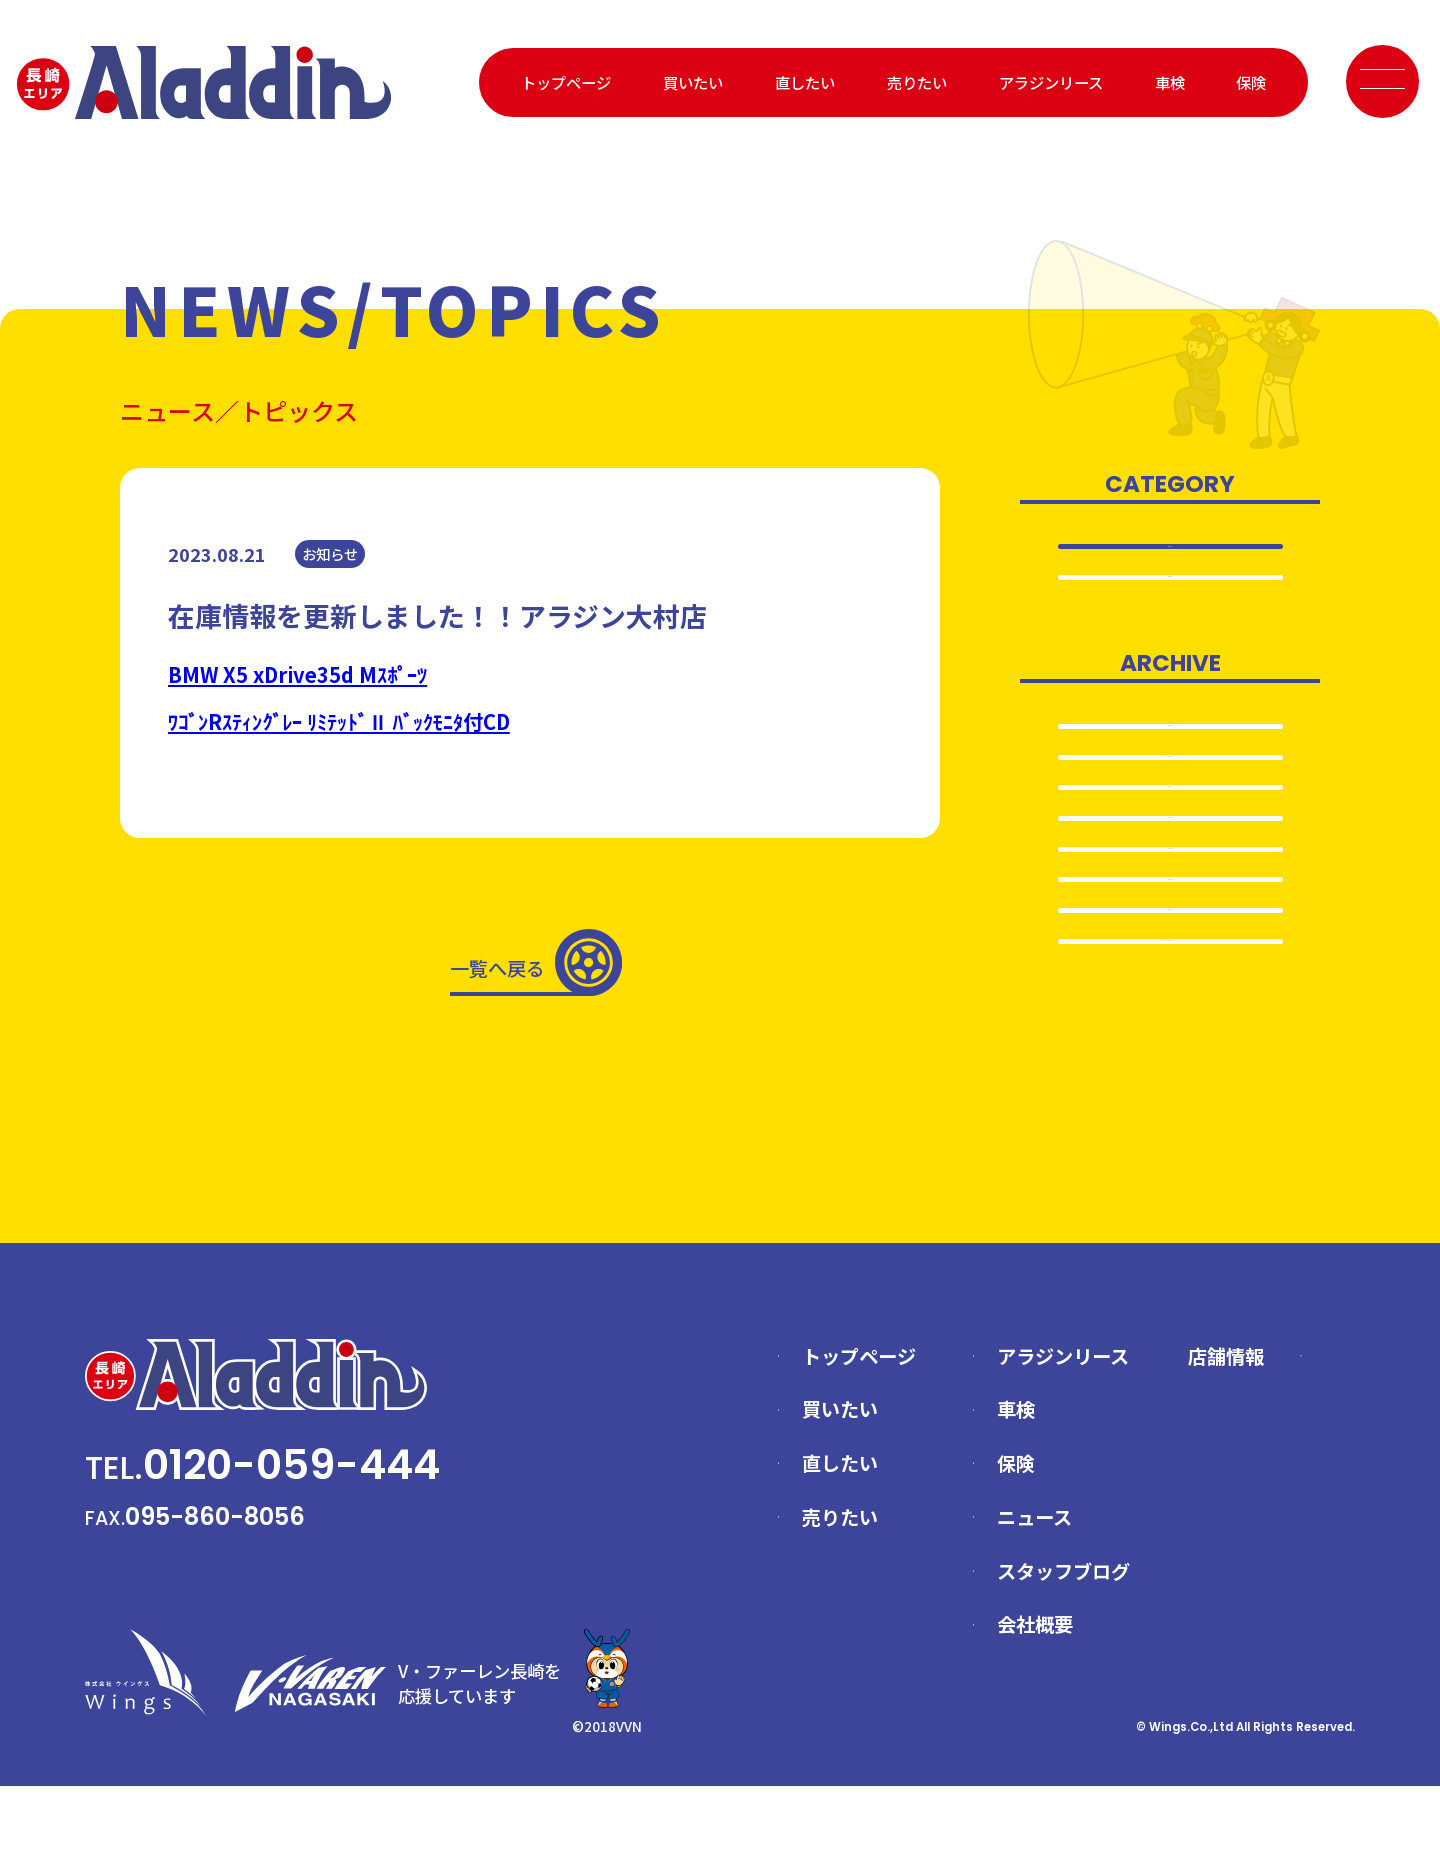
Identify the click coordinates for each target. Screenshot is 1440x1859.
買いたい (693, 82)
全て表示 (1170, 547)
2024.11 (1170, 794)
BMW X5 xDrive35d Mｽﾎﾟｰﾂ (297, 674)
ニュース (1034, 1590)
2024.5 (1170, 881)
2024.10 (1170, 837)
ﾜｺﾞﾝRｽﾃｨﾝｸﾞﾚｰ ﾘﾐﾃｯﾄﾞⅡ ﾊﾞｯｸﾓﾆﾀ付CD (339, 721)
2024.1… (1170, 1054)
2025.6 (1170, 751)
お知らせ (1170, 589)
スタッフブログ (1063, 1643)
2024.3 (1170, 967)
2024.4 (1170, 924)
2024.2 (1170, 1011)
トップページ (566, 82)
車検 (1170, 82)
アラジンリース (1051, 82)
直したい (805, 82)
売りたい (917, 82)
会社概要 (1035, 1697)
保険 (1251, 82)
